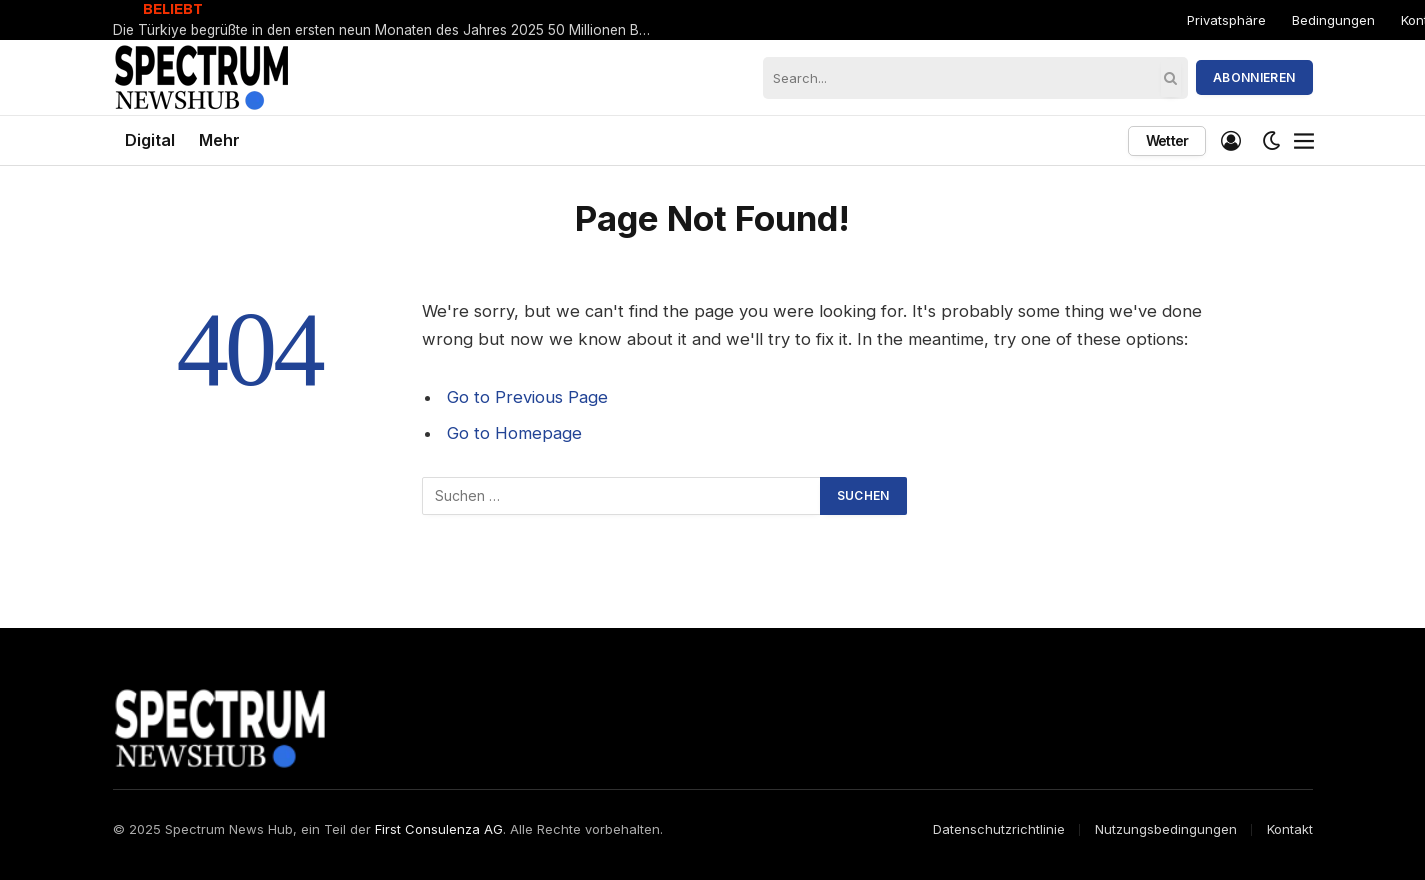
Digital (150, 140)
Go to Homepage (514, 433)
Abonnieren (1254, 77)
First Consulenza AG (439, 829)
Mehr (219, 140)
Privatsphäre (1226, 20)
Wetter (1167, 140)
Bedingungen (1333, 20)
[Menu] (1304, 141)
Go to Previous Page (527, 397)
